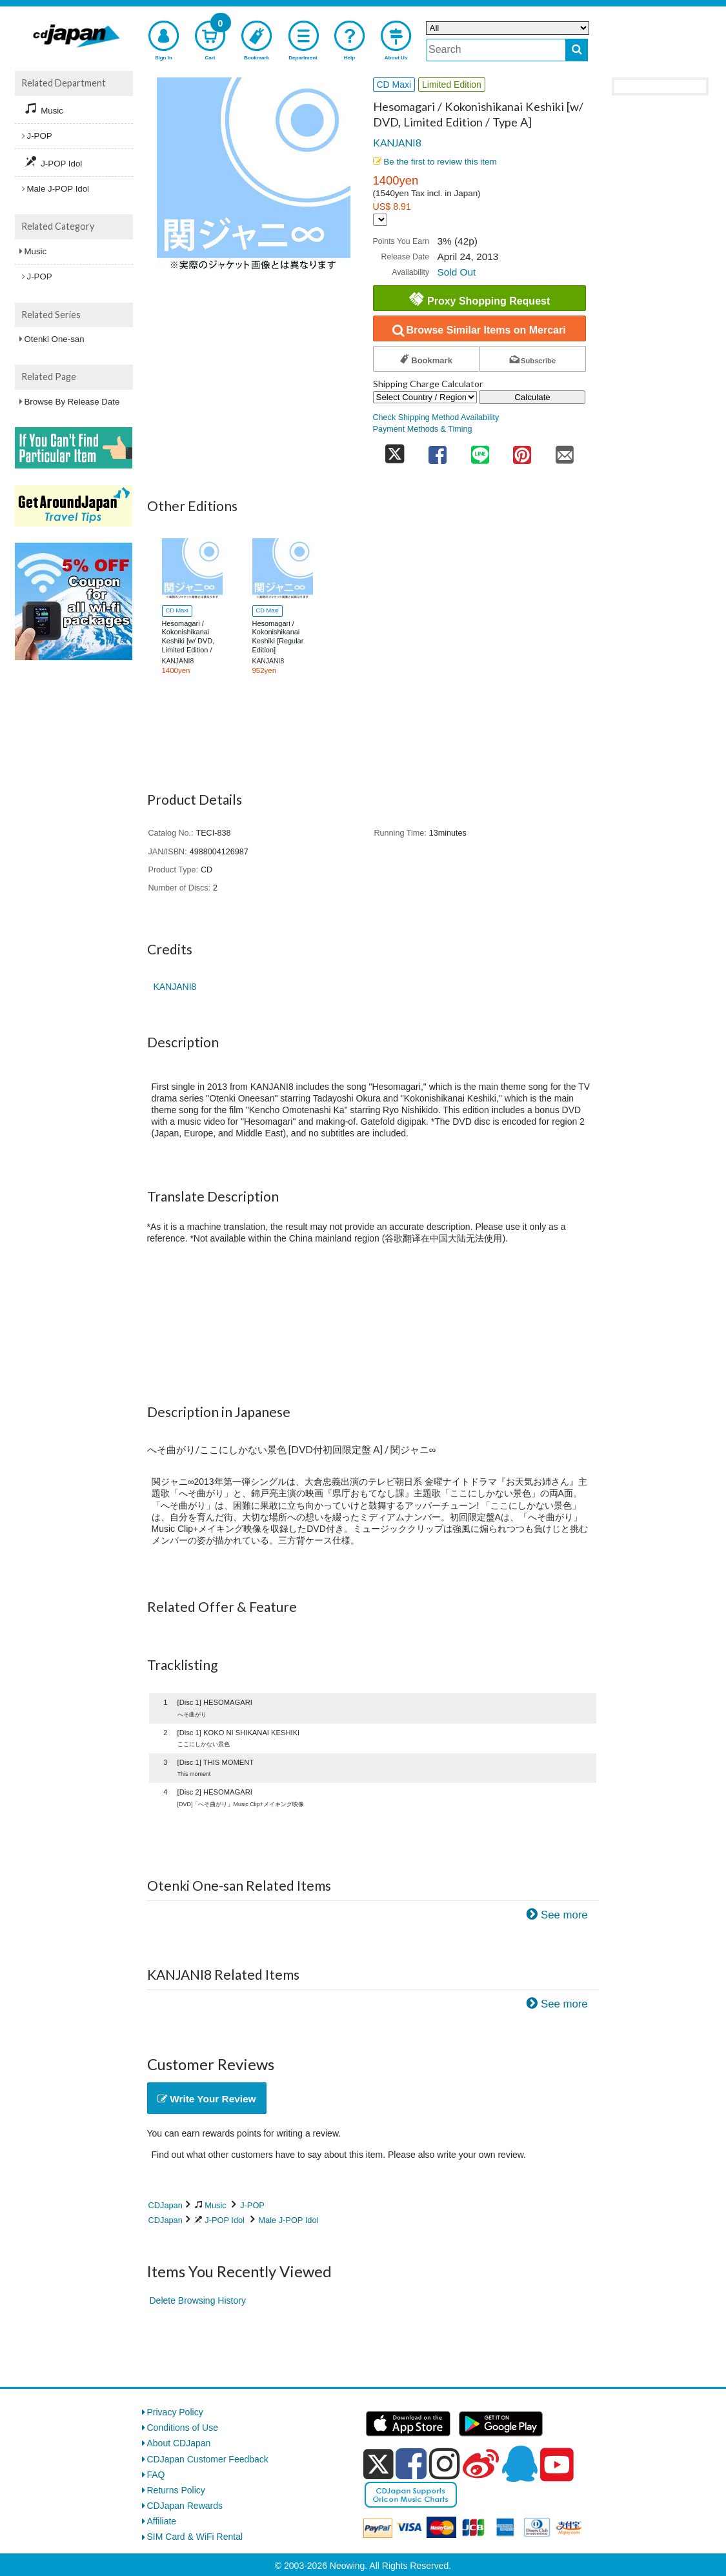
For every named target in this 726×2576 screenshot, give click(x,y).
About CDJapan (179, 2443)
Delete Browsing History (198, 2300)
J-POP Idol (225, 2220)
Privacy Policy (175, 2412)
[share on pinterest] (522, 450)
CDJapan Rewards (185, 2506)
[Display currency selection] (380, 220)
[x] (378, 2464)
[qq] (519, 2464)
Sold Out (456, 272)
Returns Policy (176, 2490)
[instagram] (444, 2464)
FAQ (156, 2475)
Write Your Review (206, 2098)
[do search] (576, 50)
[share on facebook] (437, 450)
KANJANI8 (397, 142)
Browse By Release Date (72, 402)
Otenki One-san (55, 339)
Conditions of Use (183, 2427)
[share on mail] (564, 450)
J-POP (252, 2205)
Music (215, 2205)
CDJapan (165, 2205)
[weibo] (481, 2464)
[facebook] (411, 2464)
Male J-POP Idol (288, 2220)
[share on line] (480, 450)
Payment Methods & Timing (422, 429)
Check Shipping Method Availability (436, 417)
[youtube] (557, 2465)
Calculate (532, 397)
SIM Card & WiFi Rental (195, 2536)
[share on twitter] (395, 450)
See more (564, 1915)
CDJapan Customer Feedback (207, 2459)
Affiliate (162, 2521)
